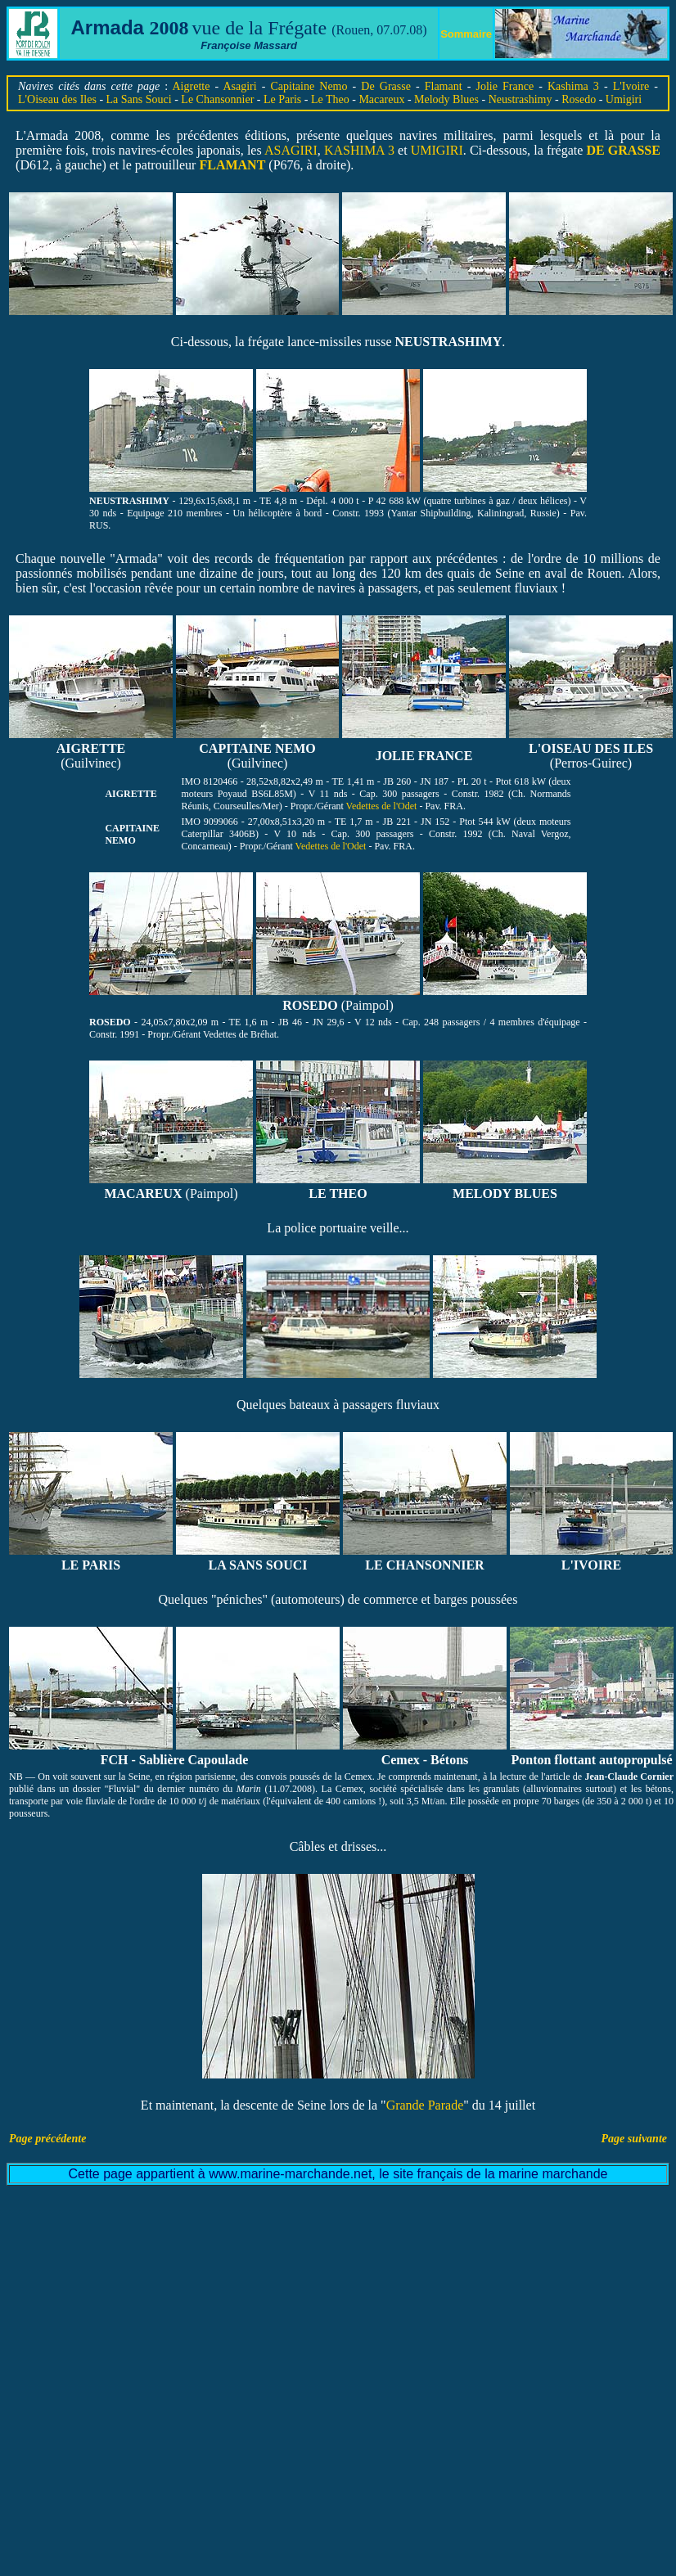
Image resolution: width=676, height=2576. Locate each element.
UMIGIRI (437, 150)
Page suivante (635, 2138)
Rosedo (578, 99)
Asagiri (239, 86)
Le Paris (282, 99)
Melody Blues (446, 99)
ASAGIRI (291, 150)
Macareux (381, 99)
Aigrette (191, 86)
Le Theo (330, 99)
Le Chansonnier (217, 99)
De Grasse (386, 86)
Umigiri (624, 99)
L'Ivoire (631, 86)
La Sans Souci (139, 99)
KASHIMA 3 (359, 150)
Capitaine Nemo (309, 86)
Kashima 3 (573, 86)
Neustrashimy (520, 99)
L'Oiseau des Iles (57, 99)
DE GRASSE (623, 150)
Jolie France (504, 86)
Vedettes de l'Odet (383, 806)
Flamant (443, 86)
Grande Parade (425, 2105)
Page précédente (47, 2138)
